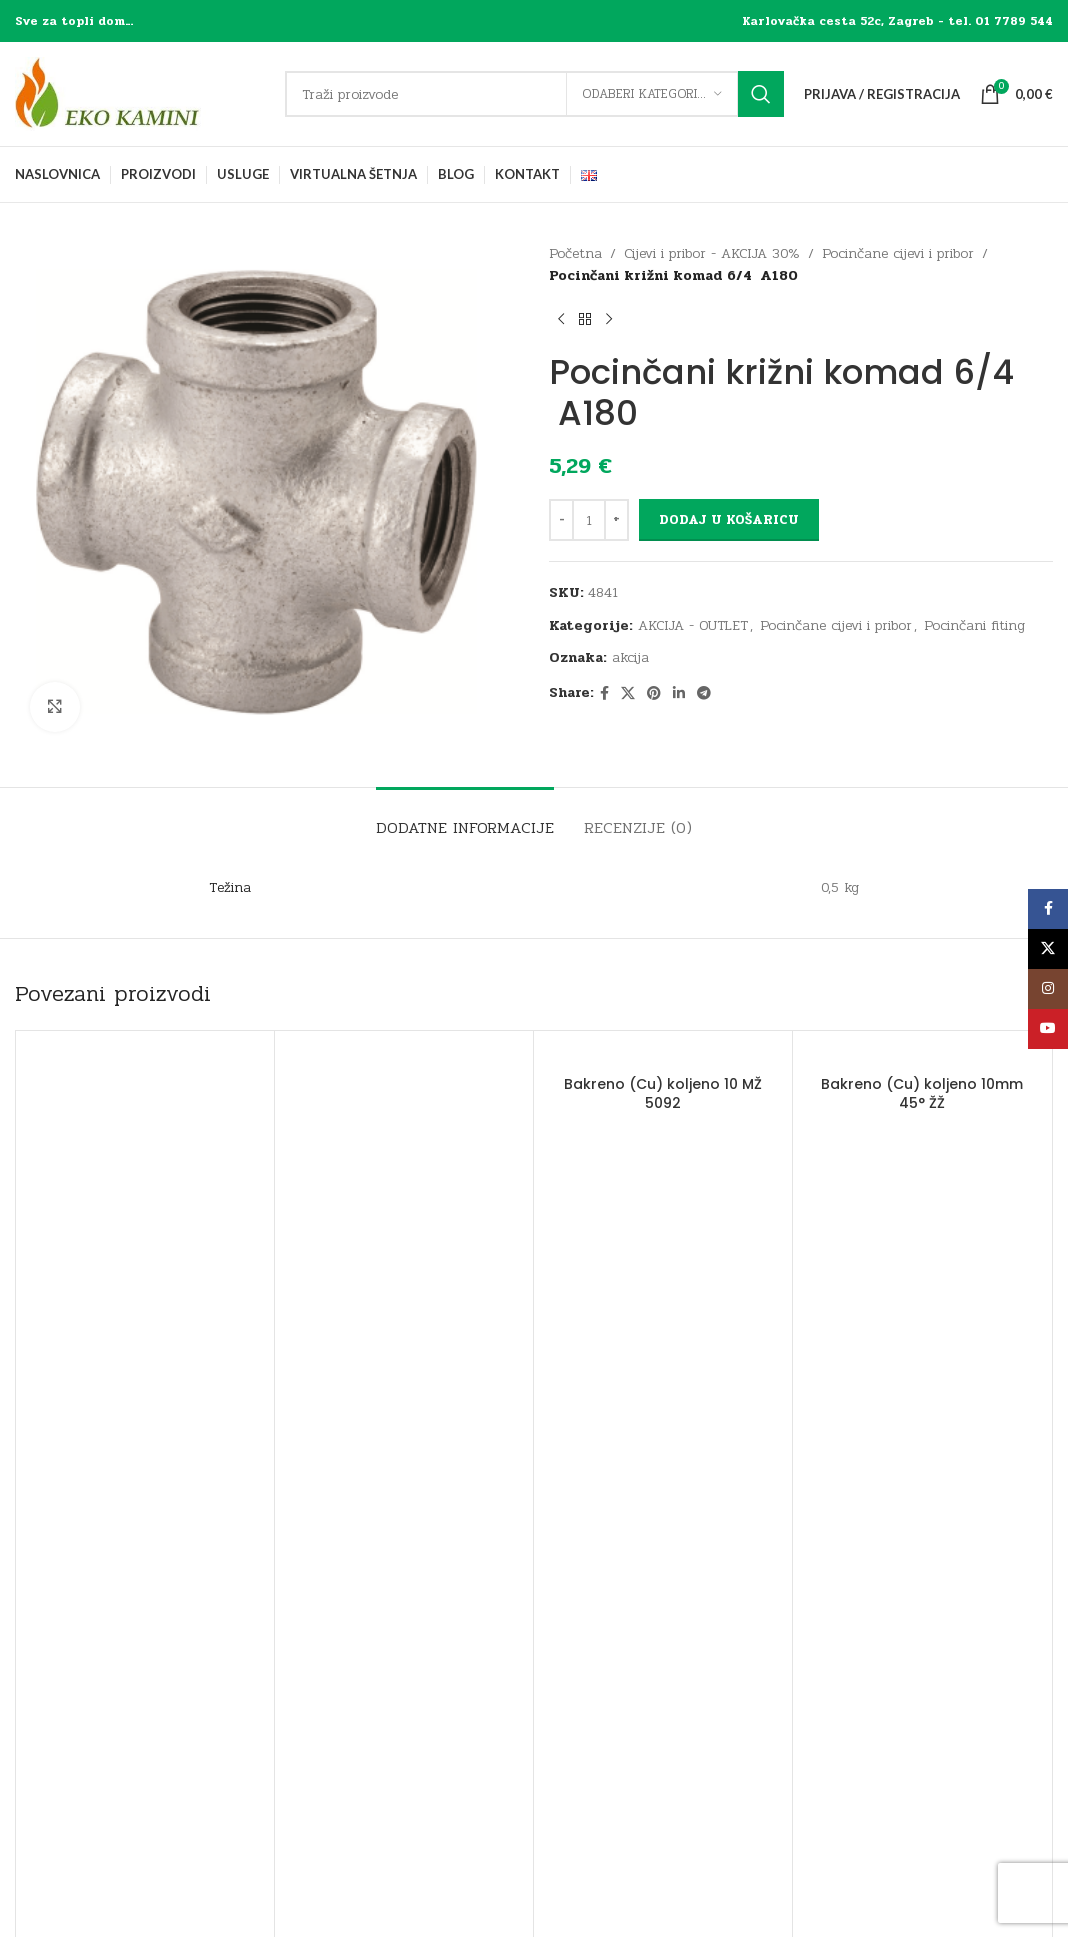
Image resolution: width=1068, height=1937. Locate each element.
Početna (575, 253)
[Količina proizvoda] (589, 520)
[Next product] (609, 320)
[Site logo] (140, 93)
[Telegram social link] (704, 694)
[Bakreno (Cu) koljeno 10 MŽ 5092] (663, 1056)
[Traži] (534, 94)
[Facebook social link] (604, 694)
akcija (630, 657)
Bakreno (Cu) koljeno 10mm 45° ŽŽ (922, 1094)
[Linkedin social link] (679, 694)
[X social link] (628, 694)
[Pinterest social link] (654, 694)
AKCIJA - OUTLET (693, 625)
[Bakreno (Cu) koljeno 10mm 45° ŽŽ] (922, 1056)
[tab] (465, 817)
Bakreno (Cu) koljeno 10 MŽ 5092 (663, 1094)
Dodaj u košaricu (729, 520)
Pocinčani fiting (974, 625)
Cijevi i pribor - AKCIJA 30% (712, 253)
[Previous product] (561, 320)
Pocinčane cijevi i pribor (898, 253)
